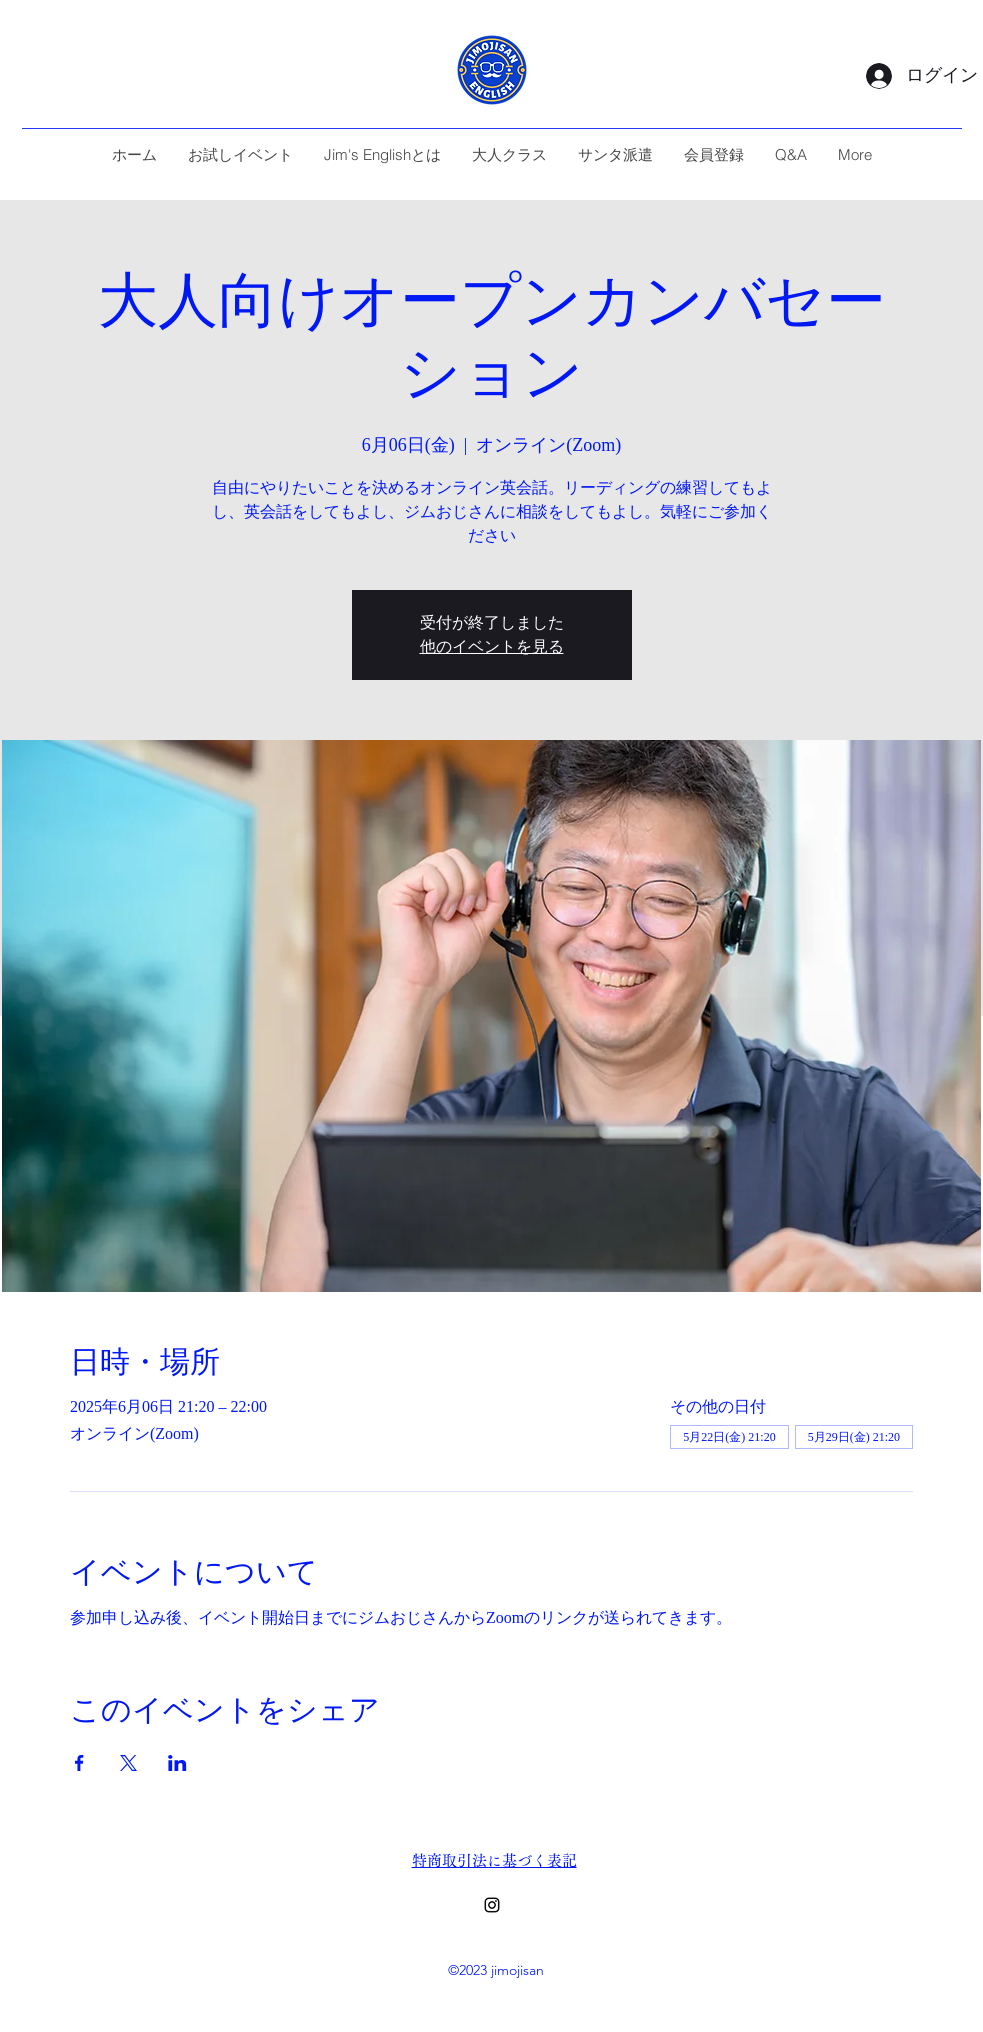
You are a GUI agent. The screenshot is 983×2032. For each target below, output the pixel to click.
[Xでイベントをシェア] (128, 1763)
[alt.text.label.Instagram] (492, 1905)
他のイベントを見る (492, 646)
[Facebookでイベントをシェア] (79, 1763)
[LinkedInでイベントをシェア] (177, 1763)
